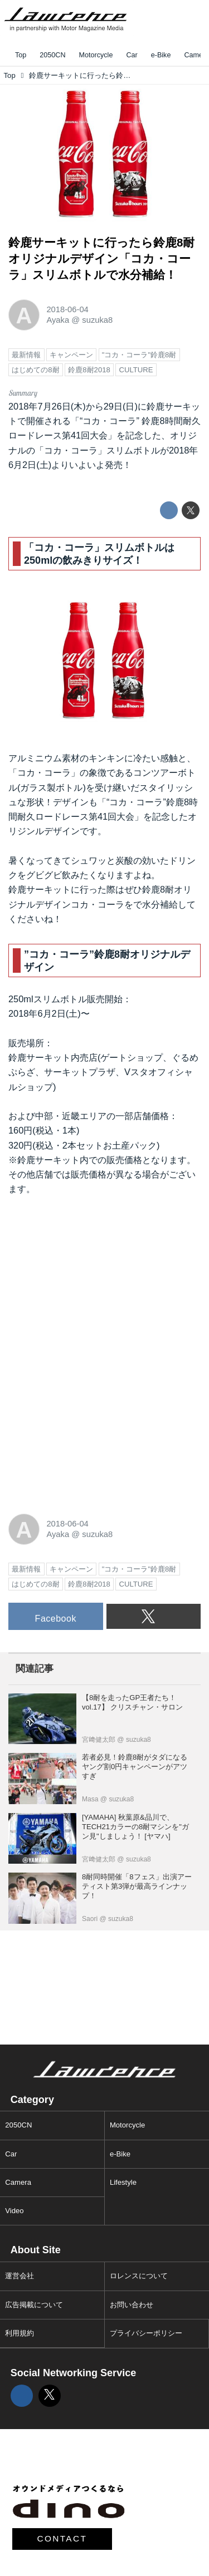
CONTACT (62, 2538)
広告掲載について (34, 2305)
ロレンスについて (139, 2276)
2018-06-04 (67, 309)
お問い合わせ (131, 2305)
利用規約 (19, 2333)
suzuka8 (97, 320)
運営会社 (19, 2276)
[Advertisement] (92, 1280)
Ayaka (57, 320)
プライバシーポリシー (146, 2333)
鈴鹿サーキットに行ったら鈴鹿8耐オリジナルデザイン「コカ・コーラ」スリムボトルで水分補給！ (101, 258)
